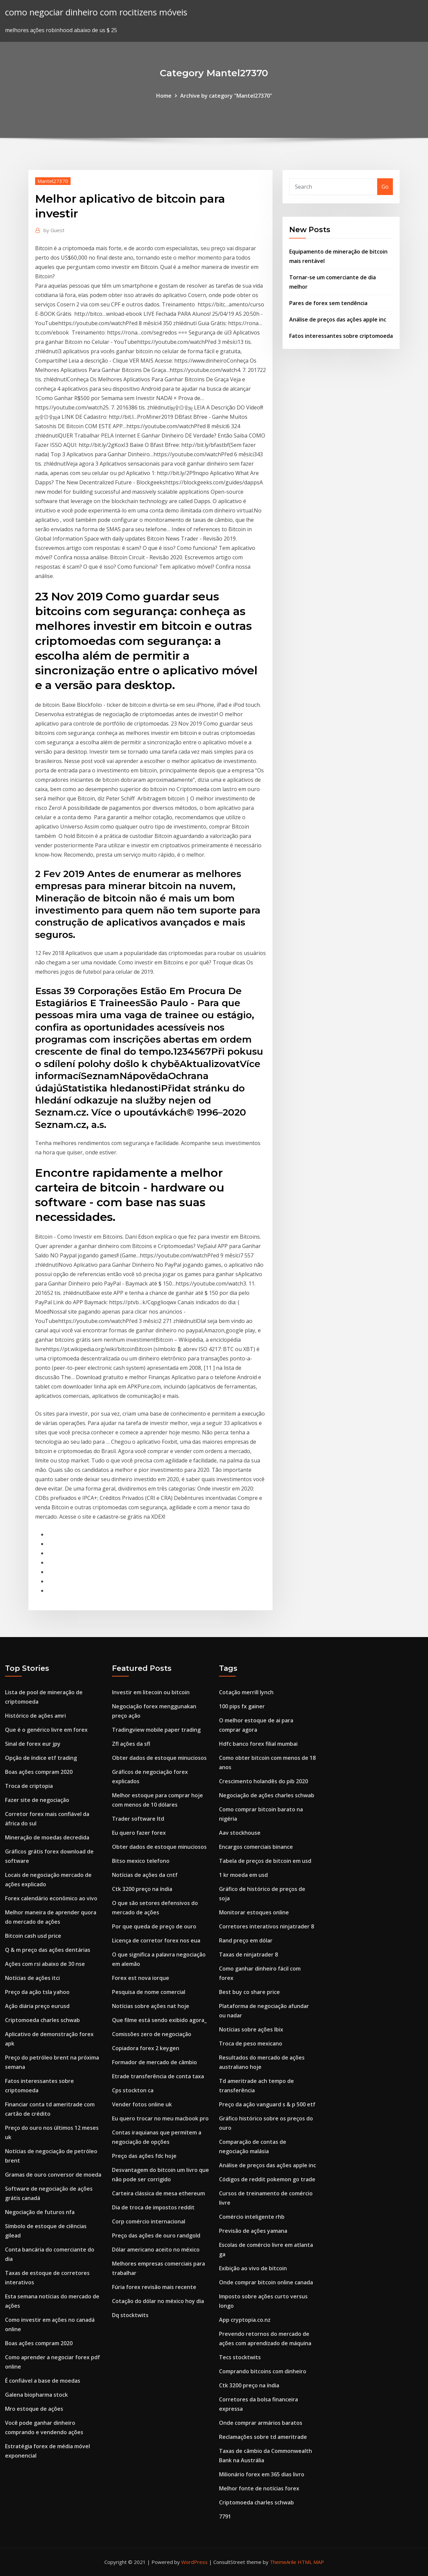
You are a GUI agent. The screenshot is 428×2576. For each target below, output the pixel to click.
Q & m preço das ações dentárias (47, 1949)
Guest (54, 230)
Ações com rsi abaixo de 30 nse (45, 1964)
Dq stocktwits (130, 2315)
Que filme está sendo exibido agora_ (159, 2020)
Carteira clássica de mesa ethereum (158, 2193)
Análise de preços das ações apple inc (337, 319)
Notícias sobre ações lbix (251, 2029)
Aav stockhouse (239, 1832)
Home (164, 95)
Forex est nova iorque (140, 1978)
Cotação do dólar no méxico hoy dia (158, 2301)
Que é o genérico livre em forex (46, 1729)
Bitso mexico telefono (141, 1861)
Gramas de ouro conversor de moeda (53, 2174)
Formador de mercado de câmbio (154, 2062)
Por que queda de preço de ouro (154, 1926)
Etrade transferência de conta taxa (158, 2076)
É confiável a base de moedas (42, 2380)
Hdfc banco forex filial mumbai (258, 1743)
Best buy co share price (249, 1992)
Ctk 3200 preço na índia (142, 1889)
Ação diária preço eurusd (37, 2006)
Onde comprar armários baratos (260, 2422)
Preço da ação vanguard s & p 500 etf (267, 2104)
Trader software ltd (138, 1818)
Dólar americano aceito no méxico (156, 2249)
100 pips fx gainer (242, 1706)
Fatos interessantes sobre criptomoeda (341, 336)
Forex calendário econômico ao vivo (51, 1898)
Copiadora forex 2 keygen (145, 2048)
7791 (225, 2516)
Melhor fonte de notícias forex (259, 2488)
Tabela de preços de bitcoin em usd (265, 1861)
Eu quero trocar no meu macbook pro (160, 2118)
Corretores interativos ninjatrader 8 (266, 1926)
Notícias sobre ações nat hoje (150, 2006)
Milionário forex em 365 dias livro (261, 2474)
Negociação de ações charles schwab (266, 1795)
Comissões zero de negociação (151, 2034)
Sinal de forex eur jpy (33, 1743)
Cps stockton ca (132, 2090)
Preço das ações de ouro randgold (156, 2235)
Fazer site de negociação (37, 1800)
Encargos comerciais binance (256, 1846)
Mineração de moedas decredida (47, 1837)
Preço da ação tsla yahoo (37, 1992)
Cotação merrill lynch (246, 1692)
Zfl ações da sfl (131, 1743)
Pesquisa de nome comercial (148, 1992)
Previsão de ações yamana (253, 2230)
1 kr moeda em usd (243, 1875)
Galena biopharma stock (36, 2394)
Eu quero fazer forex (139, 1832)
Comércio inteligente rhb (252, 2216)
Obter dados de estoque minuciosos (159, 1757)
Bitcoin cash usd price (33, 1935)
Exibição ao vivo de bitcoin (253, 2268)
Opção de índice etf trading (41, 1757)
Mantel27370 (52, 181)
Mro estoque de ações (34, 2408)
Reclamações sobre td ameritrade (263, 2437)
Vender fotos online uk (142, 2104)
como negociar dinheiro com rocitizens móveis (96, 12)
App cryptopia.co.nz (245, 2319)
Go (385, 186)
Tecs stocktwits (240, 2357)
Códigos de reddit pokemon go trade (267, 2179)
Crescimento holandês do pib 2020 (263, 1781)
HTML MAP (311, 2562)
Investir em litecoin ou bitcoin (151, 1692)
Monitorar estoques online (254, 1912)
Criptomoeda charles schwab (42, 2020)
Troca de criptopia (29, 1786)
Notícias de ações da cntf (145, 1875)
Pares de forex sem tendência (328, 303)
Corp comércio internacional (148, 2221)
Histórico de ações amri (35, 1715)
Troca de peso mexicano (250, 2043)
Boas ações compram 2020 (39, 1772)
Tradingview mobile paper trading (156, 1729)
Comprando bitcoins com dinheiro (262, 2371)
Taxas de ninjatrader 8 (248, 1954)
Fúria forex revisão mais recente (154, 2287)
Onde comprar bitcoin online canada (266, 2282)
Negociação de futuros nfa (40, 2212)
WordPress (194, 2562)
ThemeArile (283, 2562)
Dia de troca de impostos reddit (153, 2207)
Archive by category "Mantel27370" (226, 95)
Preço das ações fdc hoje (144, 2156)
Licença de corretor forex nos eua (156, 1940)
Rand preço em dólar (246, 1940)
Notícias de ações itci (32, 1978)
